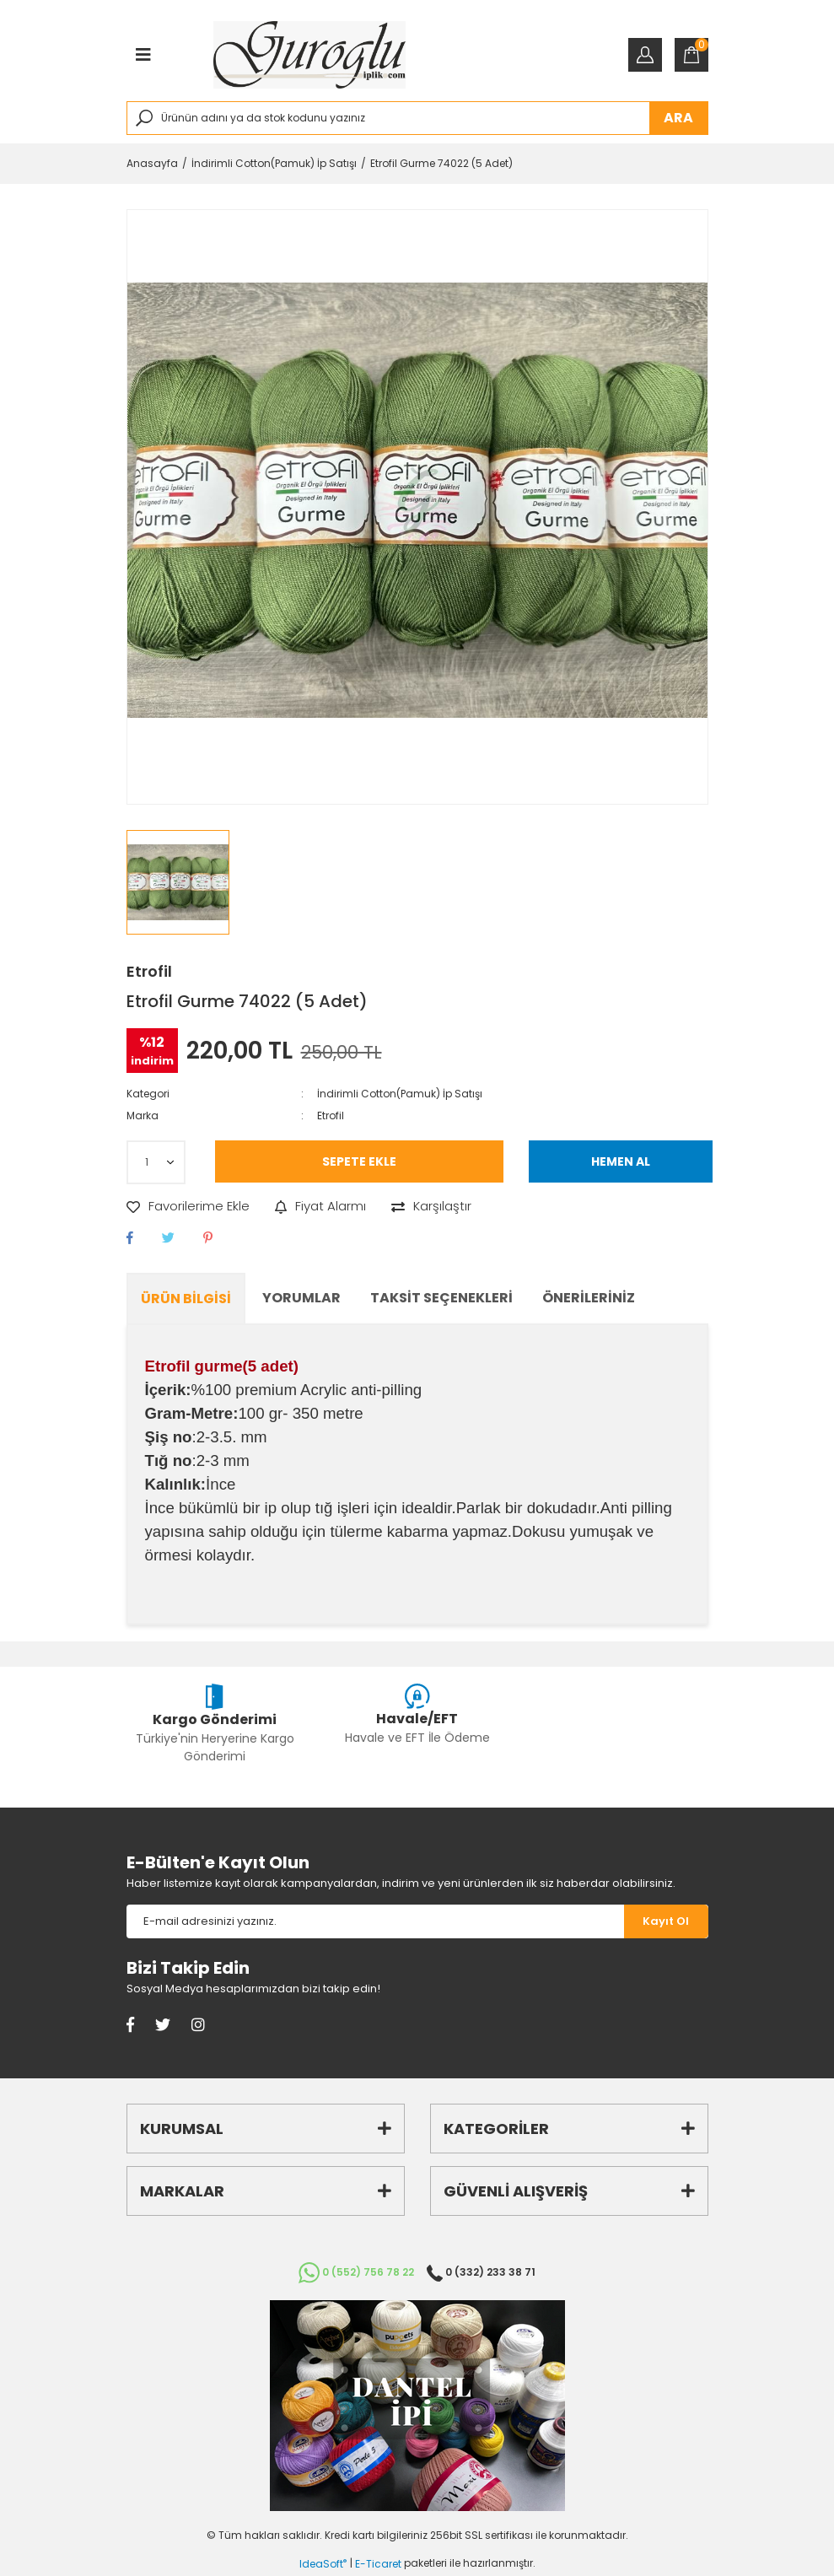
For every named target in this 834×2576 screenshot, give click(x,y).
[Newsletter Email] (375, 1921)
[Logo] (309, 55)
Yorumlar (301, 1297)
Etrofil (149, 971)
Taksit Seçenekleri (441, 1297)
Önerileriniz (588, 1297)
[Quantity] (156, 1162)
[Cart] (691, 55)
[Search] (417, 118)
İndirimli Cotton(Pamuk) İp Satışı (399, 1093)
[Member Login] (645, 55)
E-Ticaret (378, 2564)
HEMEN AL (620, 1161)
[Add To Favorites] (188, 1206)
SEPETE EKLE (359, 1161)
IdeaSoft (323, 2564)
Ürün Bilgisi (186, 1298)
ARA (678, 117)
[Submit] (666, 1921)
